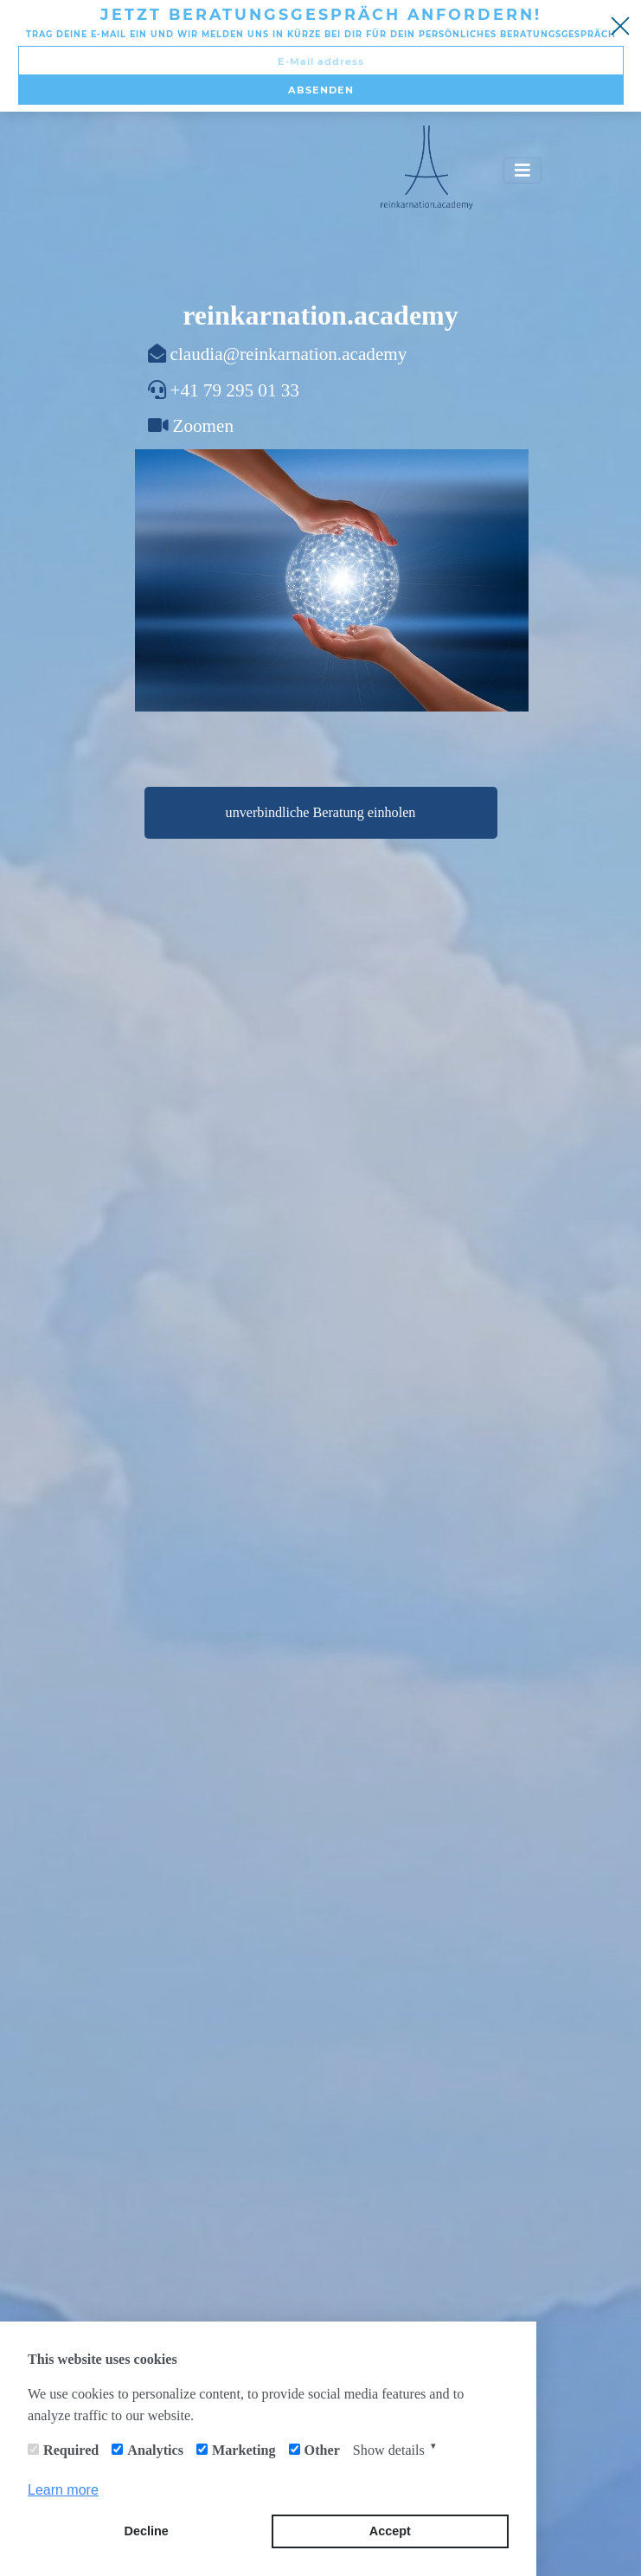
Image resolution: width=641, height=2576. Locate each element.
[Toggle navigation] (522, 171)
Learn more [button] (63, 2490)
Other (322, 2450)
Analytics (155, 2450)
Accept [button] (390, 2531)
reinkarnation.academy (320, 315)
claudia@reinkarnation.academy (288, 354)
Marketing (244, 2450)
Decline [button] (147, 2531)
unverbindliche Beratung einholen (321, 812)
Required (71, 2450)
